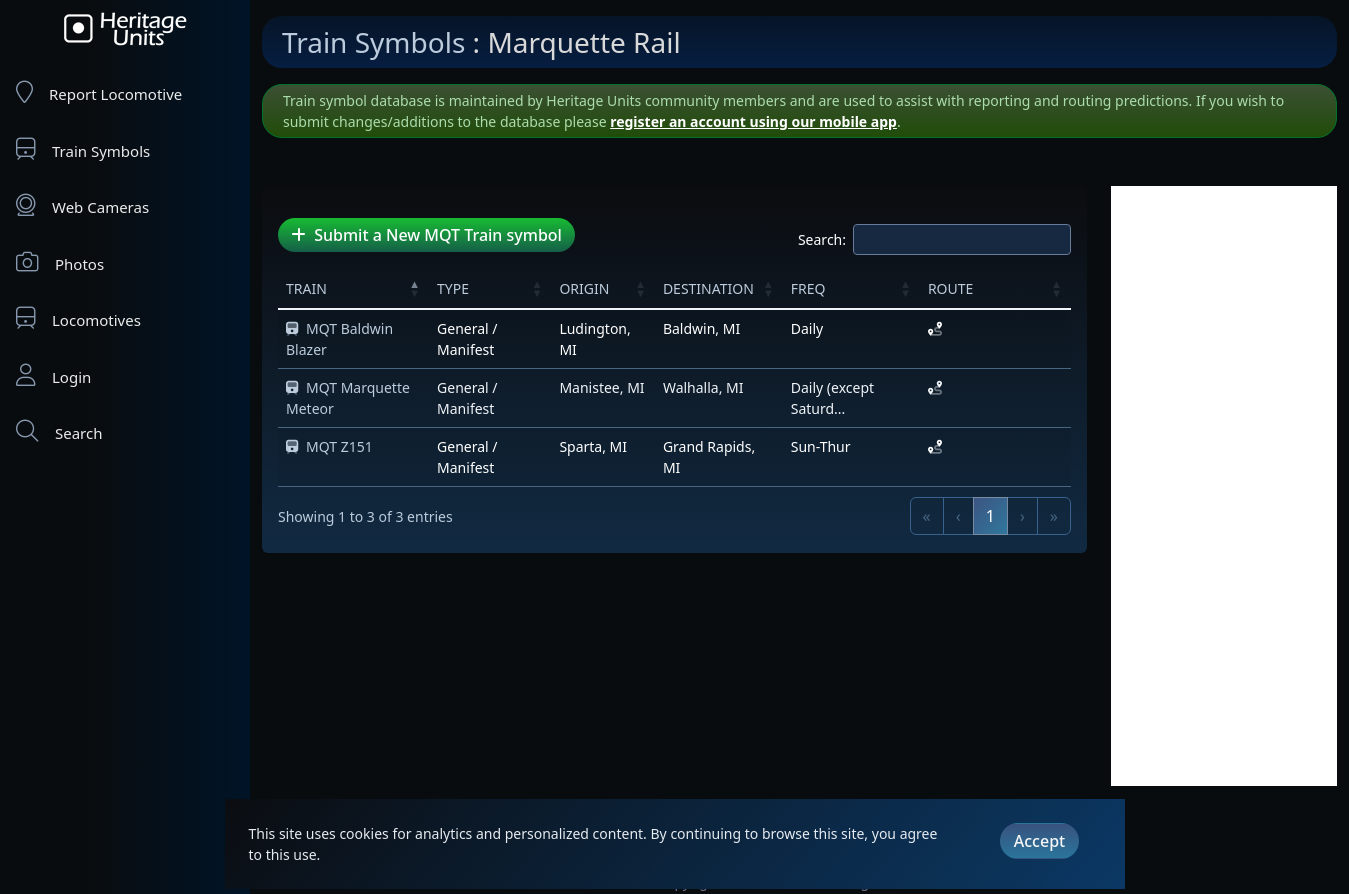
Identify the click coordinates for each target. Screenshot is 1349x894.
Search (59, 431)
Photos (60, 262)
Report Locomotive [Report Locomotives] (99, 92)
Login (53, 375)
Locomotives (78, 318)
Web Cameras (82, 205)
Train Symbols (83, 149)
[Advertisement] (1224, 486)
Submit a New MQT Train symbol (426, 235)
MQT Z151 (329, 446)
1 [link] (990, 516)
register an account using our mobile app (753, 121)
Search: (822, 239)
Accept (1039, 841)
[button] (415, 288)
